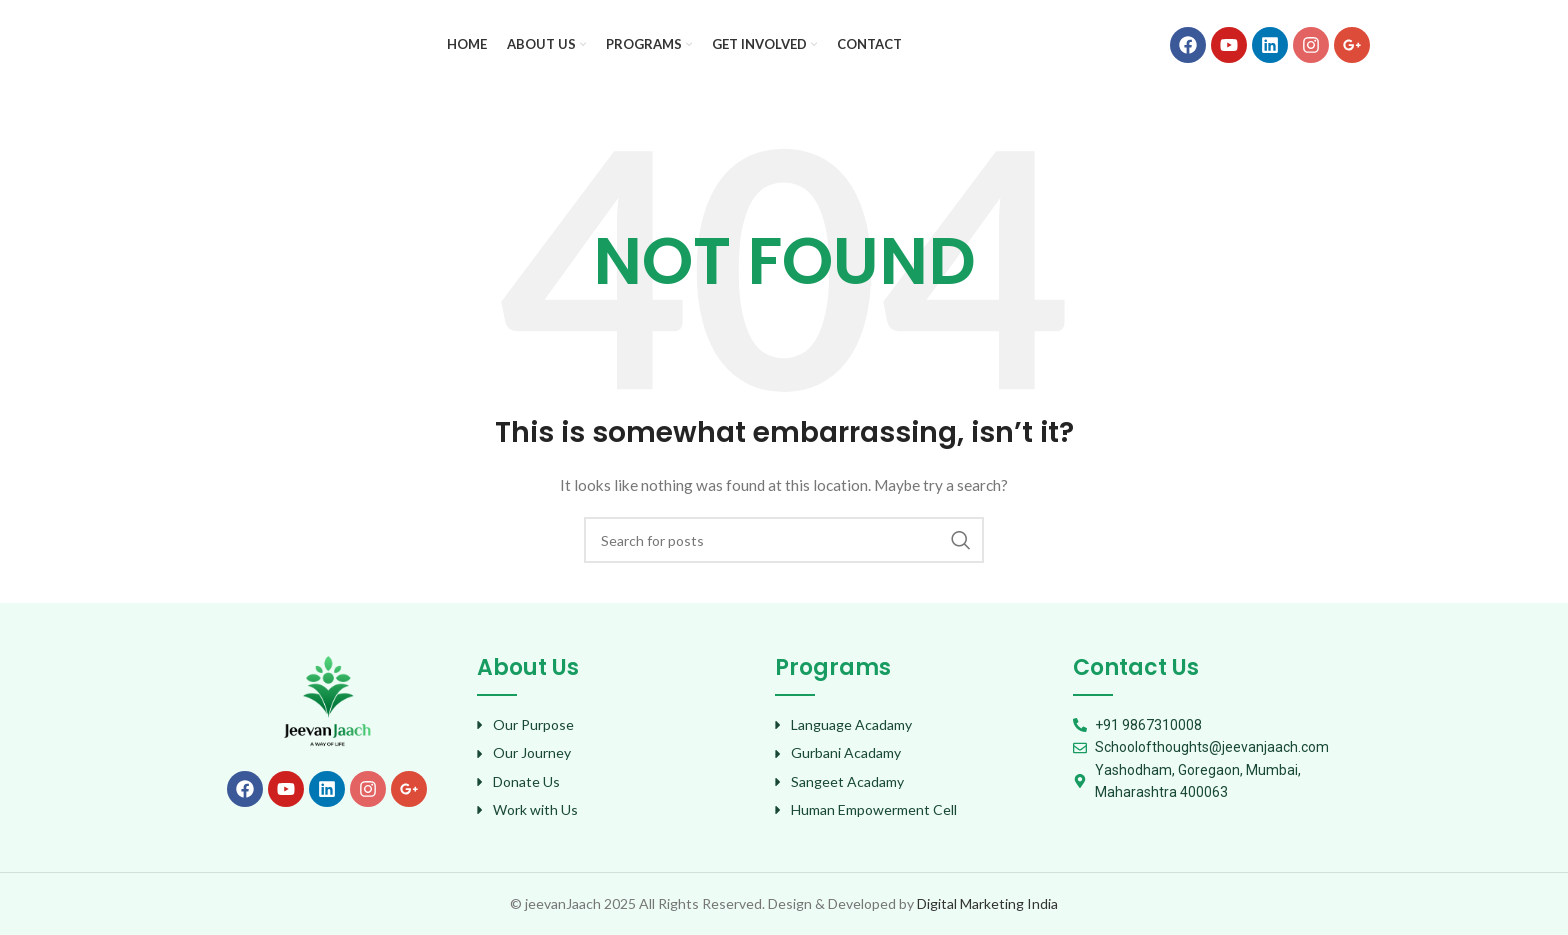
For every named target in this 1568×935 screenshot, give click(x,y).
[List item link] (616, 725)
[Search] (784, 540)
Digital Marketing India (987, 903)
